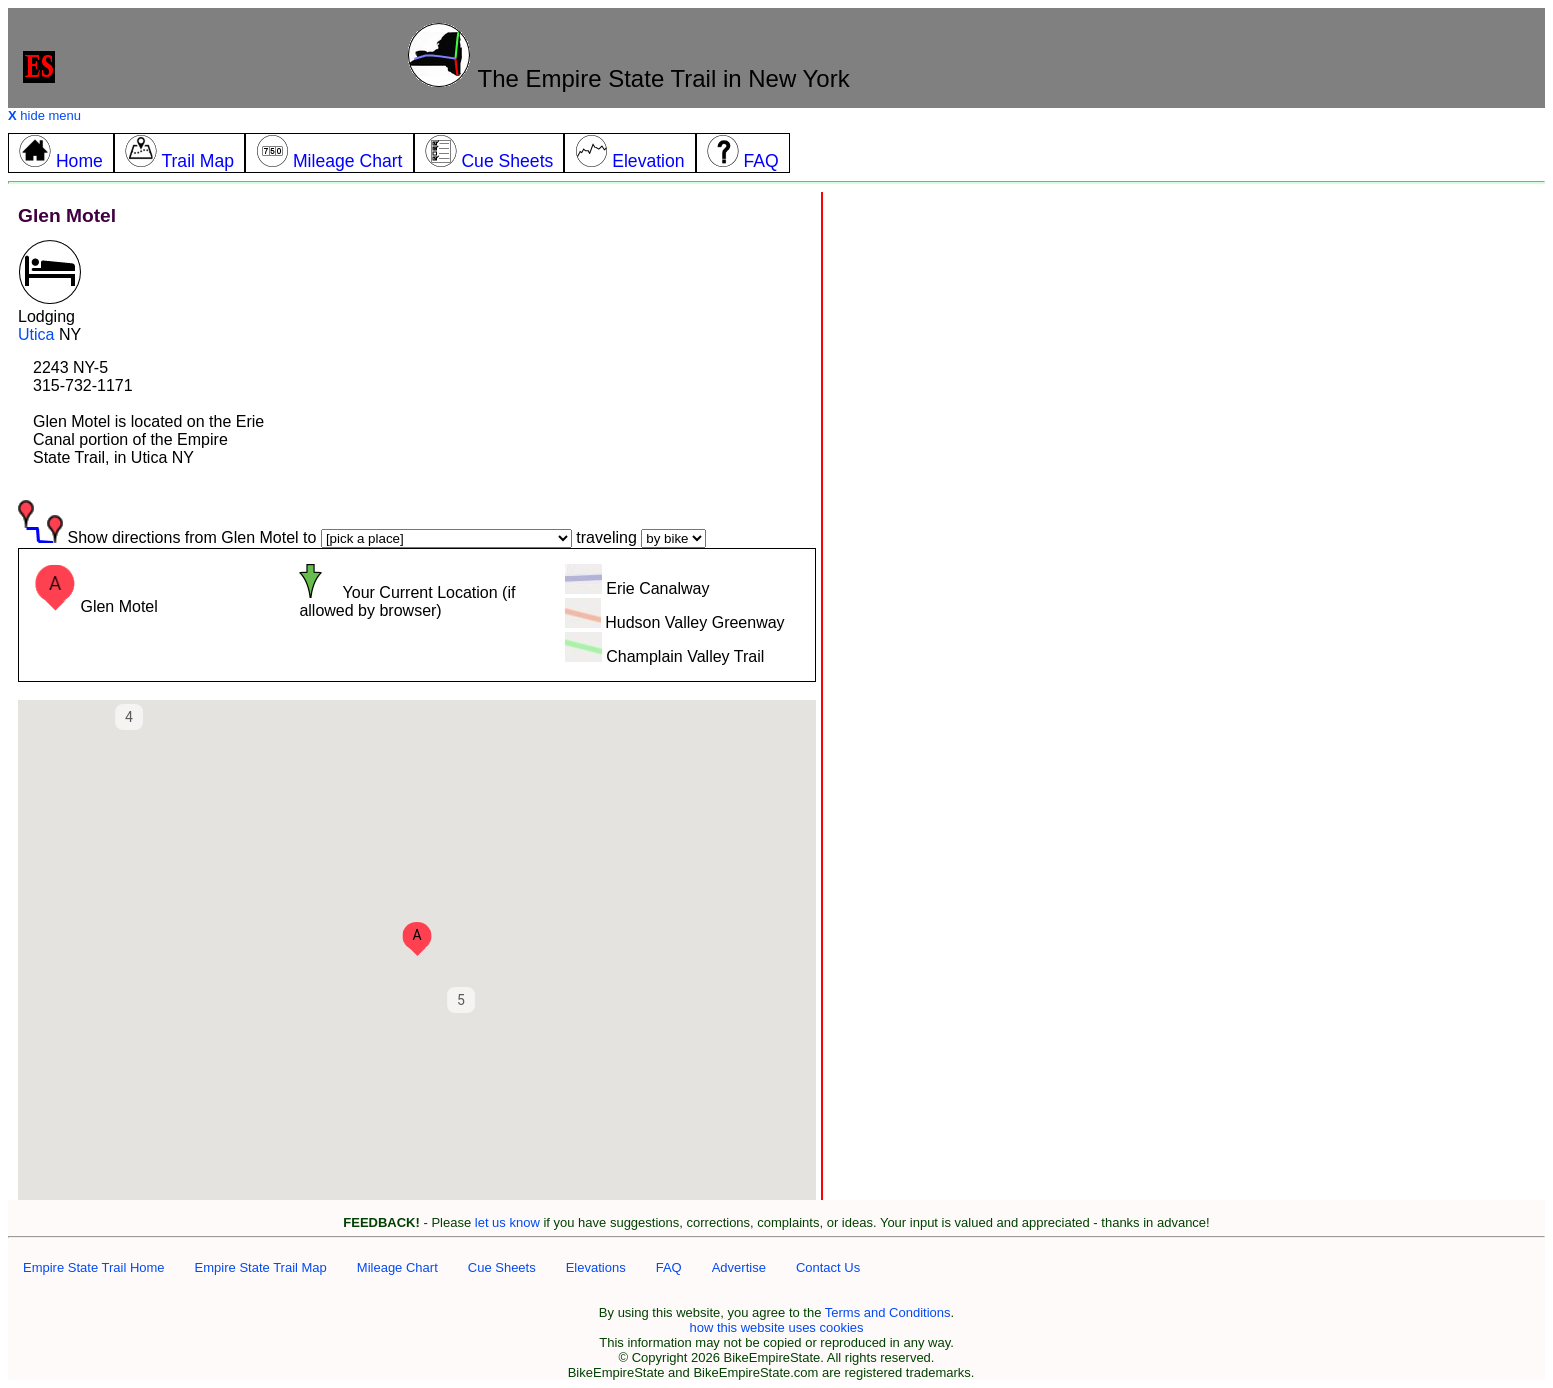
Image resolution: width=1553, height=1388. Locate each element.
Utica (36, 334)
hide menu (44, 115)
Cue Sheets (502, 1267)
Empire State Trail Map (261, 1267)
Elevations (596, 1267)
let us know (507, 1222)
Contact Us (828, 1267)
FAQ (669, 1267)
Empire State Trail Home (94, 1267)
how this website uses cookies (776, 1327)
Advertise (739, 1267)
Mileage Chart (397, 1267)
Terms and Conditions (888, 1312)
